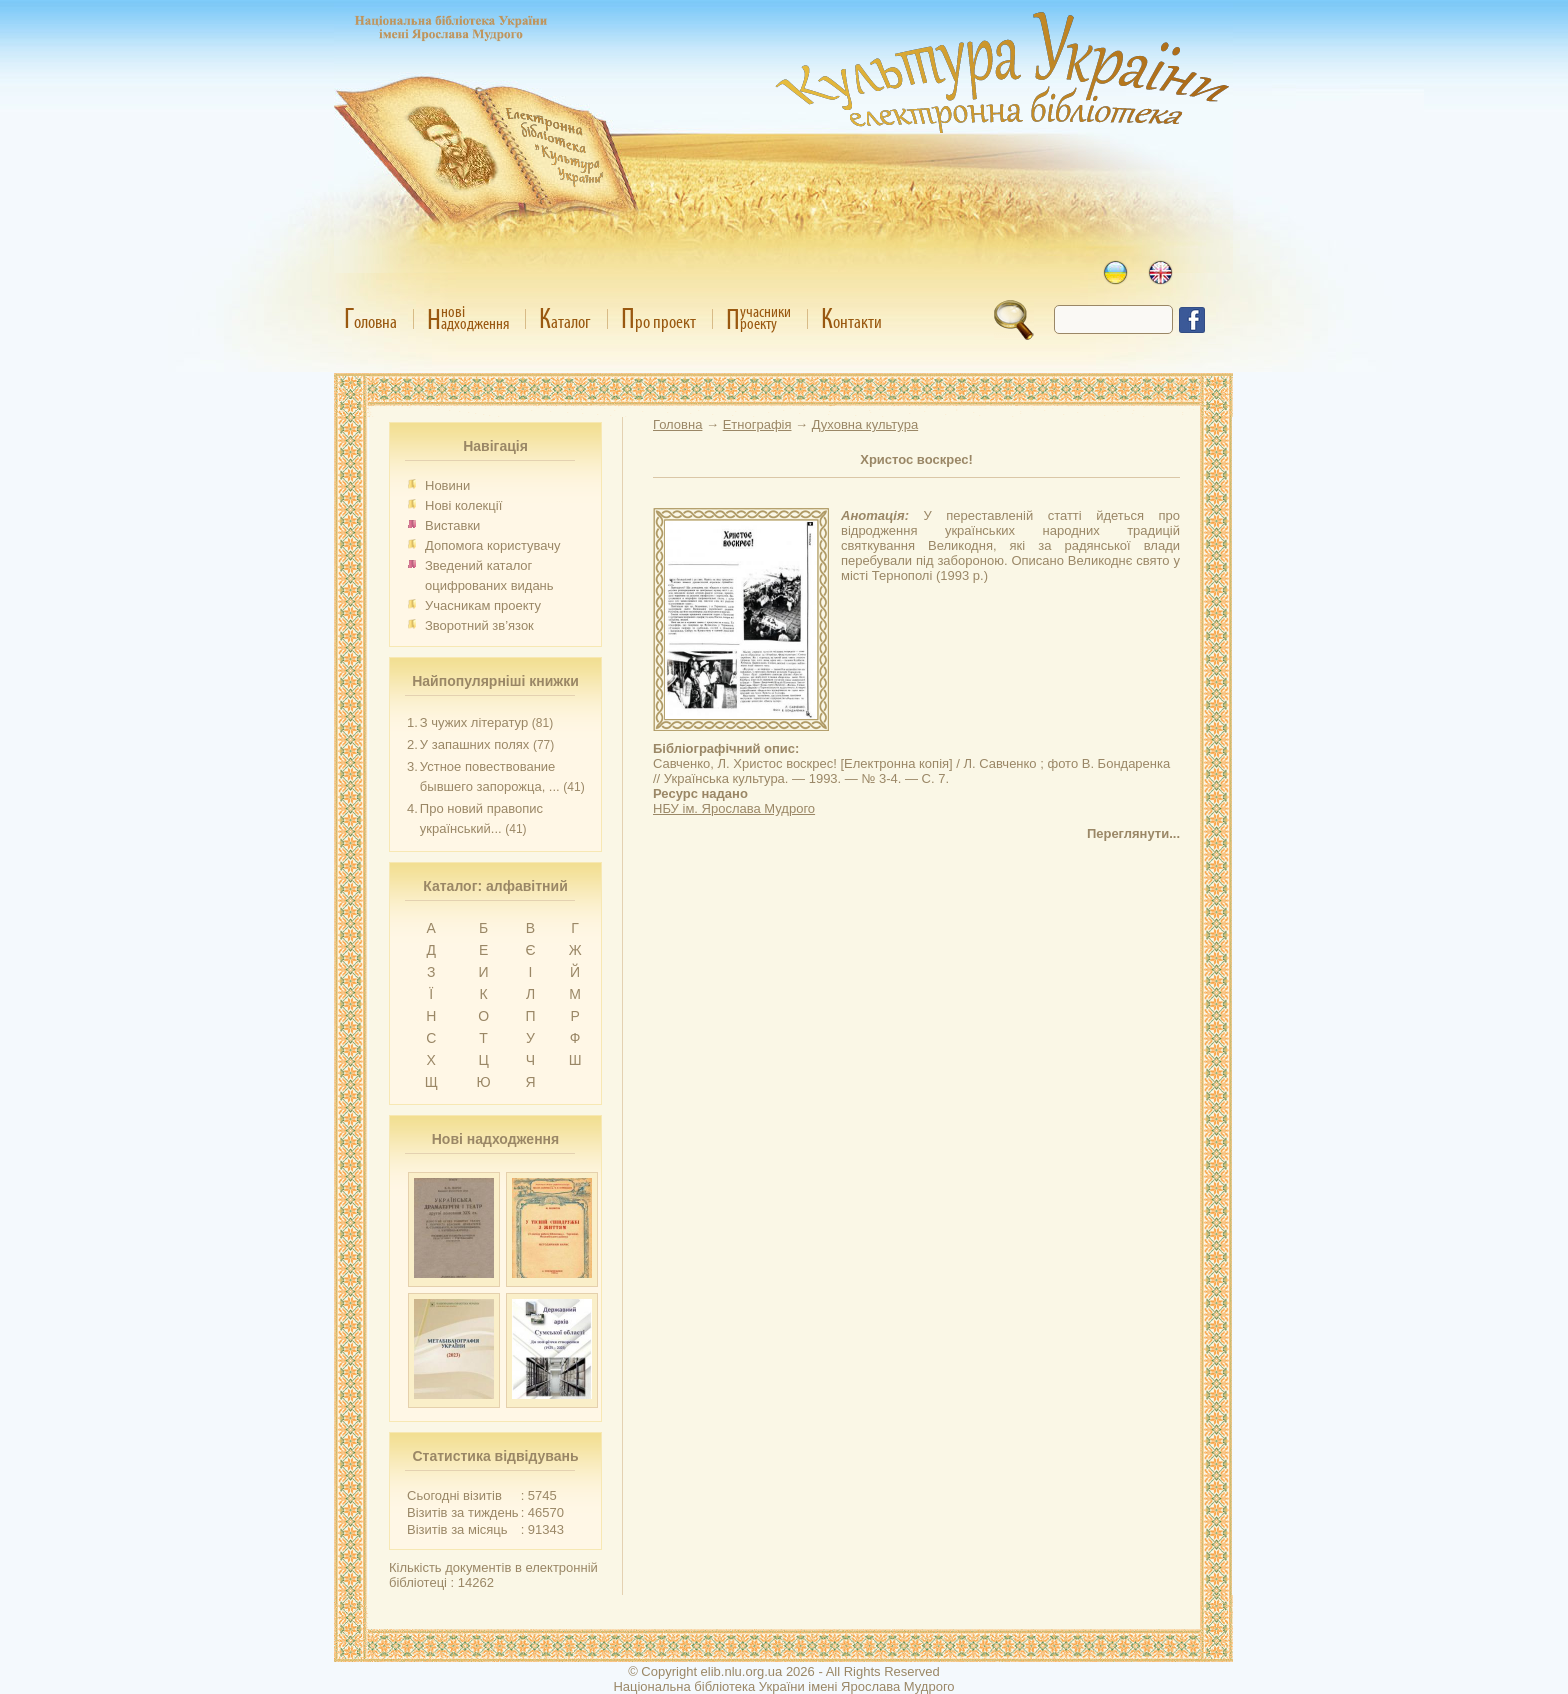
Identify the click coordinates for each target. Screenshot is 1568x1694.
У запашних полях (474, 744)
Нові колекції (463, 505)
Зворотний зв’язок (479, 625)
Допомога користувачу (493, 545)
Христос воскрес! (916, 459)
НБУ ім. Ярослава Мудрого (734, 808)
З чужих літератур (474, 722)
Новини (447, 485)
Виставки (452, 525)
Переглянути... (1133, 833)
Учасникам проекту (483, 605)
